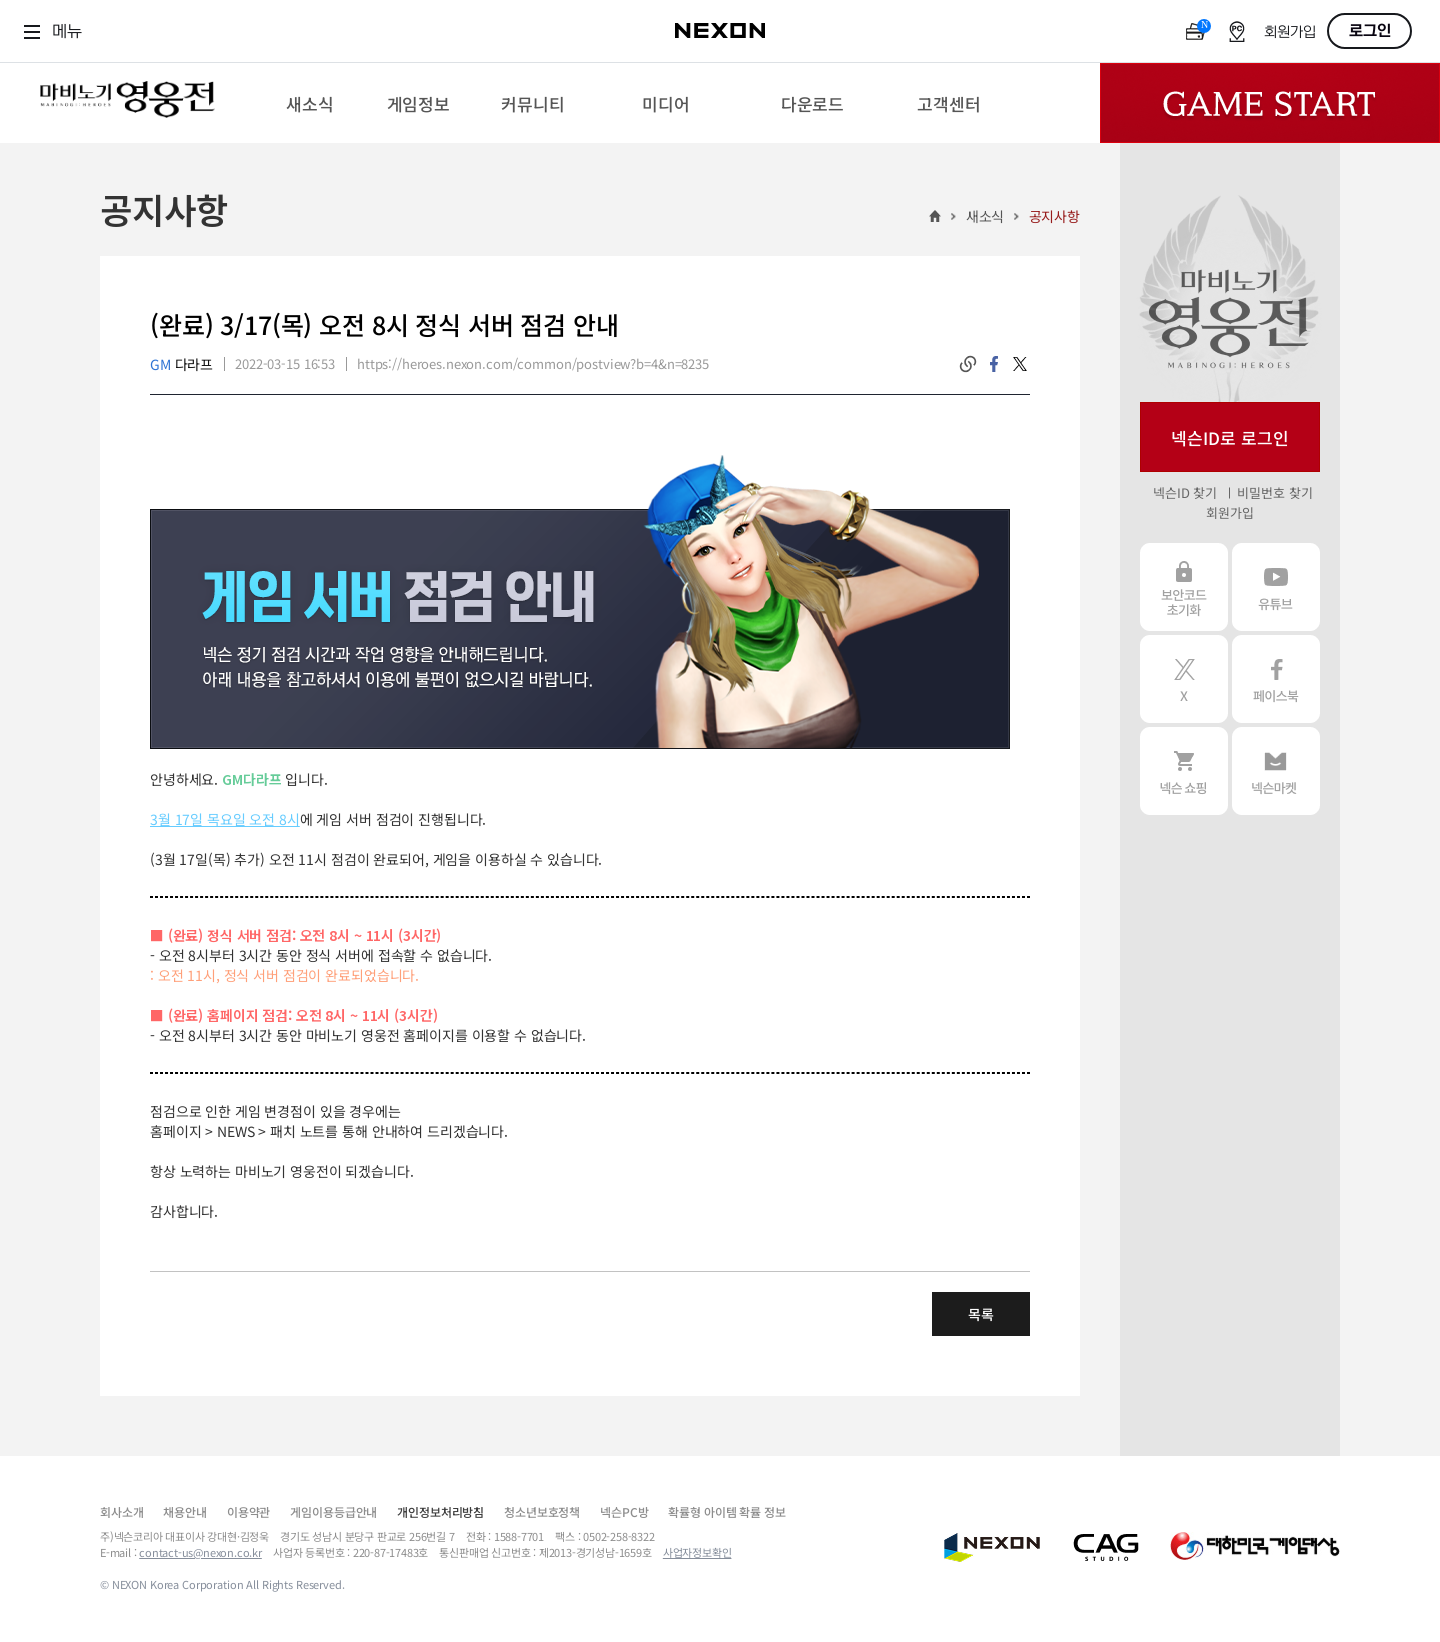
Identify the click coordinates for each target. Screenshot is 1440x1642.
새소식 (985, 216)
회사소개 (121, 1511)
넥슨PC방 (624, 1511)
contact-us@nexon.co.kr (200, 1552)
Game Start (1270, 103)
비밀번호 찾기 (1274, 492)
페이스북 (1276, 679)
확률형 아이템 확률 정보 (726, 1511)
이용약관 (248, 1511)
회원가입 (1290, 32)
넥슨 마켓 (1276, 771)
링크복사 (968, 364)
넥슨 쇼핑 (1184, 771)
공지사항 (1054, 216)
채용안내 (184, 1511)
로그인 (1370, 31)
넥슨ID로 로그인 (1230, 437)
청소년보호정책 (542, 1511)
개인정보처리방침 (440, 1511)
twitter (1020, 364)
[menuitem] (309, 103)
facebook (994, 364)
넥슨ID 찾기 (1185, 492)
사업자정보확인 (697, 1552)
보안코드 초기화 (1184, 587)
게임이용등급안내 (333, 1511)
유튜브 (1276, 587)
